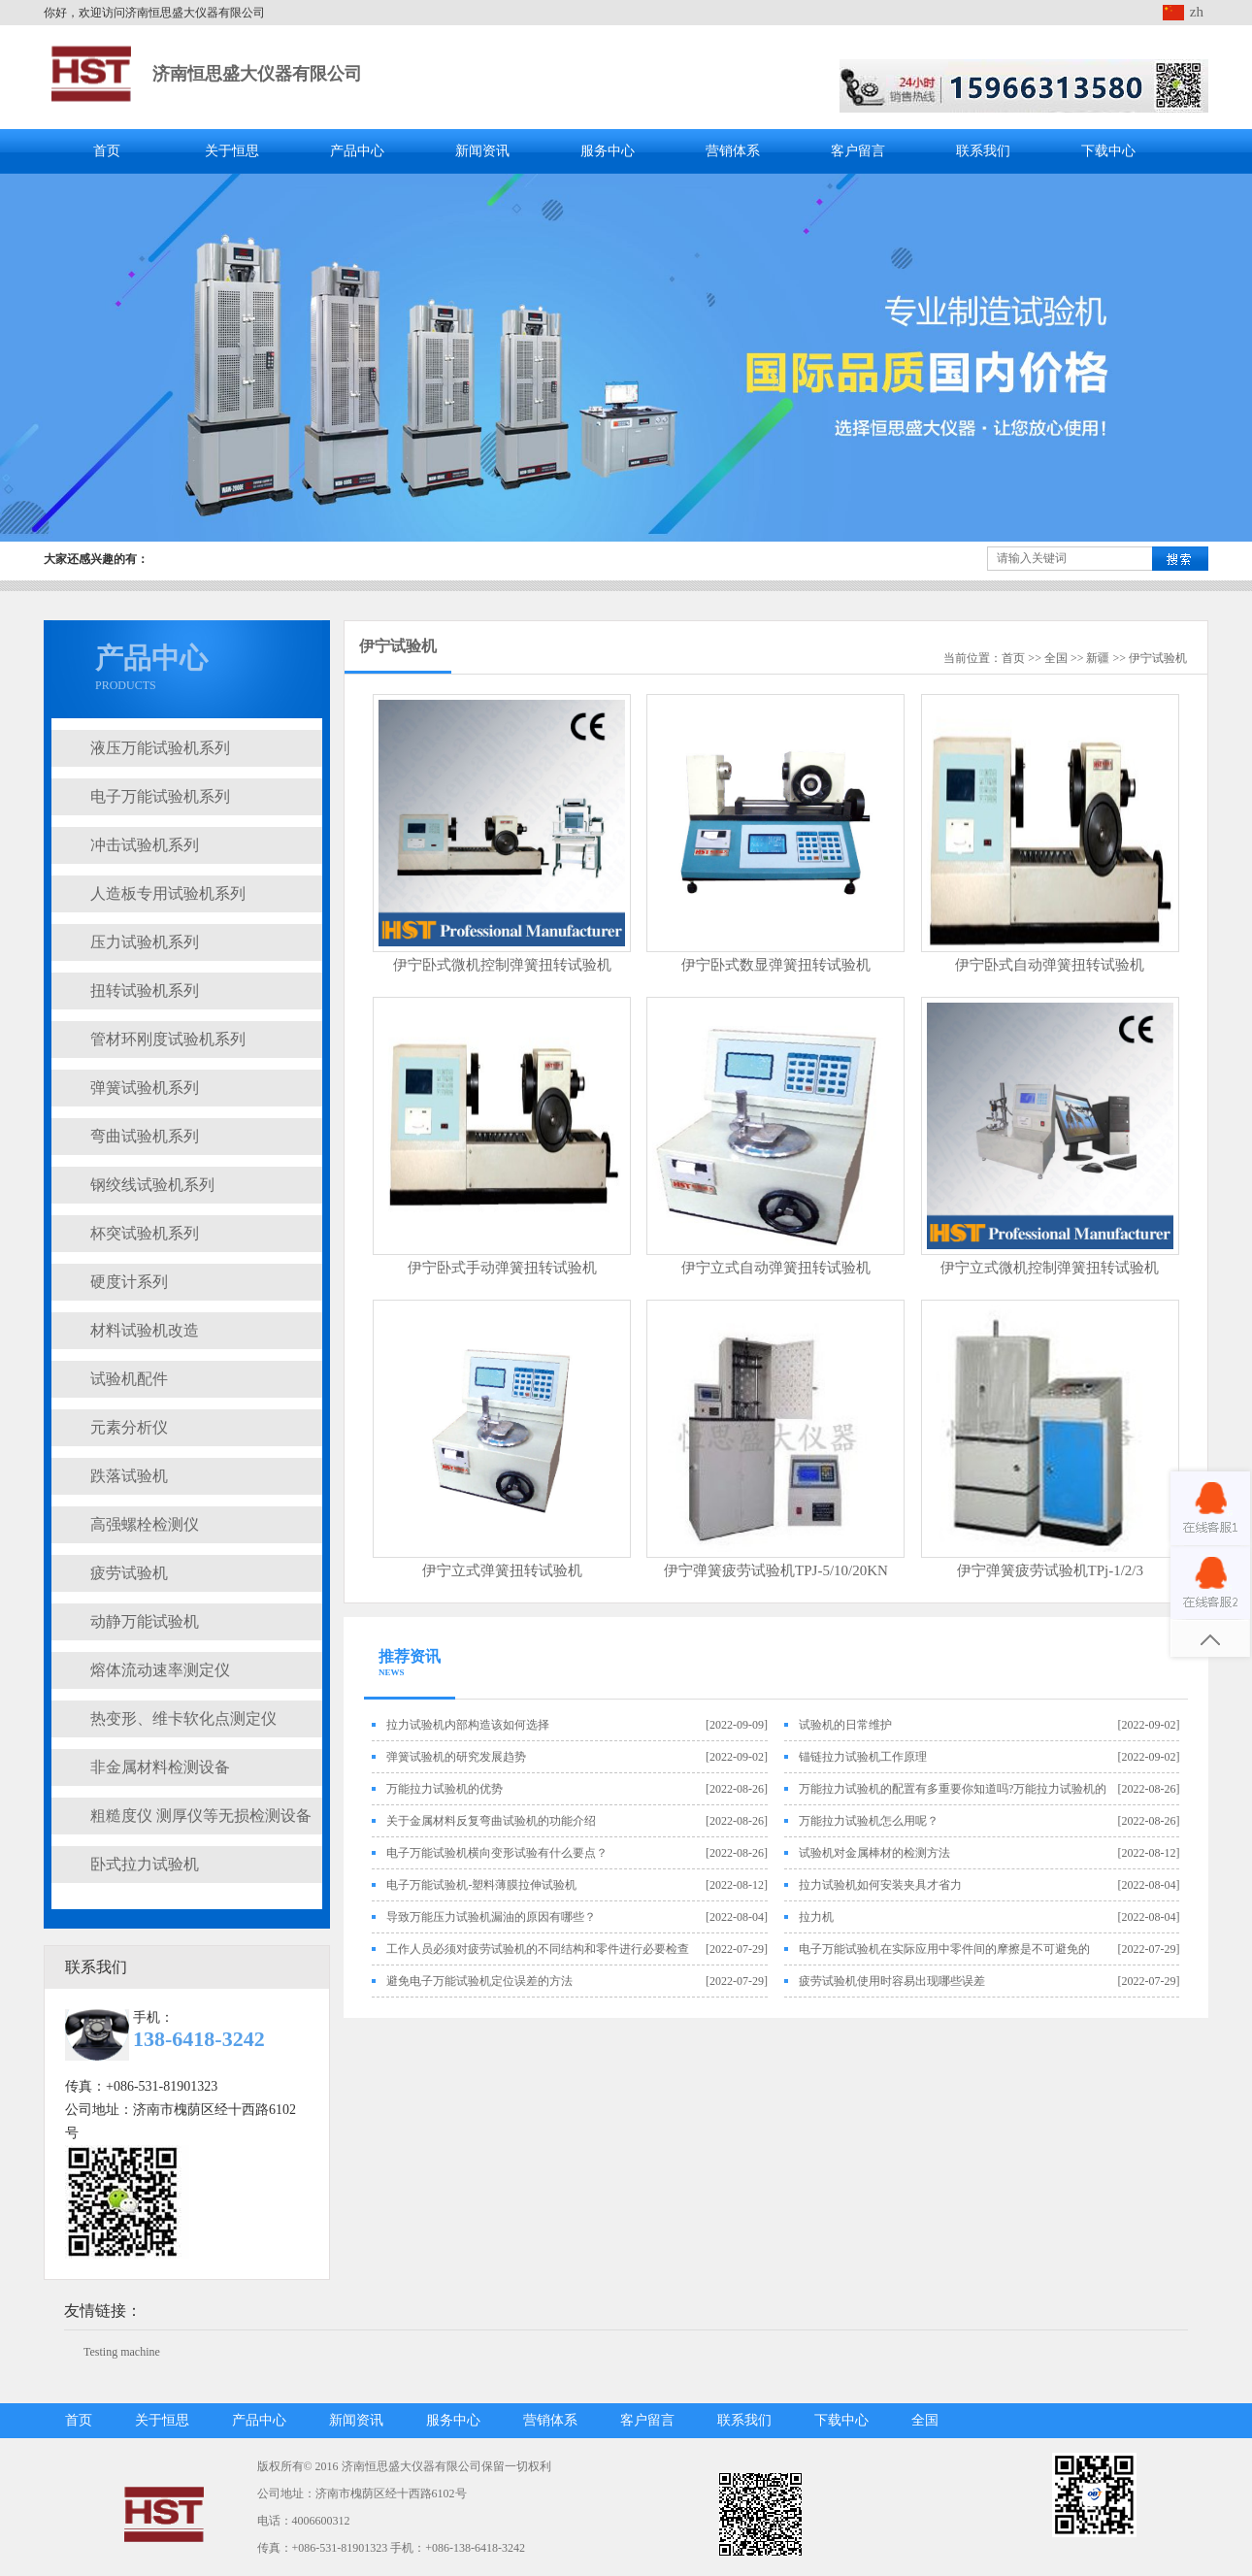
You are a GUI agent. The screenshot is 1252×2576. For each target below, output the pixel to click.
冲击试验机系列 (144, 845)
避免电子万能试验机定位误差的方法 (479, 1981)
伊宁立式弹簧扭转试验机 (502, 1570)
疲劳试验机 (129, 1573)
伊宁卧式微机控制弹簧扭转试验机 (502, 965)
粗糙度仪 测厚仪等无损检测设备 (201, 1815)
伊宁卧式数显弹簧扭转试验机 (776, 965)
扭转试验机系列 (144, 990)
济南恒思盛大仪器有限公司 (257, 73)
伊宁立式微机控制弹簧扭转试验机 (1049, 1267)
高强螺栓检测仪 (144, 1524)
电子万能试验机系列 (160, 796)
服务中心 (607, 151)
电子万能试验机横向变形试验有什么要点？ (497, 1853)
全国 (1056, 658)
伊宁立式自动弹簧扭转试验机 (776, 1267)
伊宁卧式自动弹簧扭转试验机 (1049, 965)
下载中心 (1108, 151)
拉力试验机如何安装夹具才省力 (880, 1885)
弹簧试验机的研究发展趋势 (456, 1757)
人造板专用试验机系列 (168, 893)
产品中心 (357, 151)
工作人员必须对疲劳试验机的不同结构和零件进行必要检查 (537, 1949)
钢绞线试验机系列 (152, 1184)
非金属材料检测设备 (160, 1767)
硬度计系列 (129, 1281)
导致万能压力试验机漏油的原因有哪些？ (491, 1917)
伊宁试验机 (398, 646)
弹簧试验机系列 (144, 1087)
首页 (106, 151)
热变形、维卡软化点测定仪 (183, 1718)
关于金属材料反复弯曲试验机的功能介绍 (491, 1821)
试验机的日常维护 (845, 1725)
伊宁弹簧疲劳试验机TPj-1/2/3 (1050, 1570)
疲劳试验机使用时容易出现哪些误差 (892, 1981)
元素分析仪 (129, 1427)
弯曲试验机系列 (144, 1136)
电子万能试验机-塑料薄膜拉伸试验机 (481, 1885)
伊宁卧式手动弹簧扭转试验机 (502, 1267)
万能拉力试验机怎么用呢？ (869, 1821)
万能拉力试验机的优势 (444, 1789)
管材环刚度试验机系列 (168, 1039)
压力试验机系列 (144, 942)
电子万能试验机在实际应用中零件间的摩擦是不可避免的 (944, 1949)
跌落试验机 (129, 1476)
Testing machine (121, 2352)
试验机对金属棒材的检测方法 (874, 1853)
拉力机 (816, 1917)
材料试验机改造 (144, 1330)
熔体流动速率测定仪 (160, 1670)
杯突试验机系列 (144, 1233)
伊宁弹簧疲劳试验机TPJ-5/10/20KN (776, 1570)
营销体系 (733, 151)
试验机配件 (129, 1379)
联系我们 (983, 151)
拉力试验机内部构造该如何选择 (467, 1725)
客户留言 (858, 151)
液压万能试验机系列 (160, 748)
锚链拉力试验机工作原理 (863, 1757)
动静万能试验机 (144, 1621)
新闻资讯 (482, 151)
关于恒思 (232, 151)
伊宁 (1140, 658)
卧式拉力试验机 (144, 1864)
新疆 (1097, 658)
